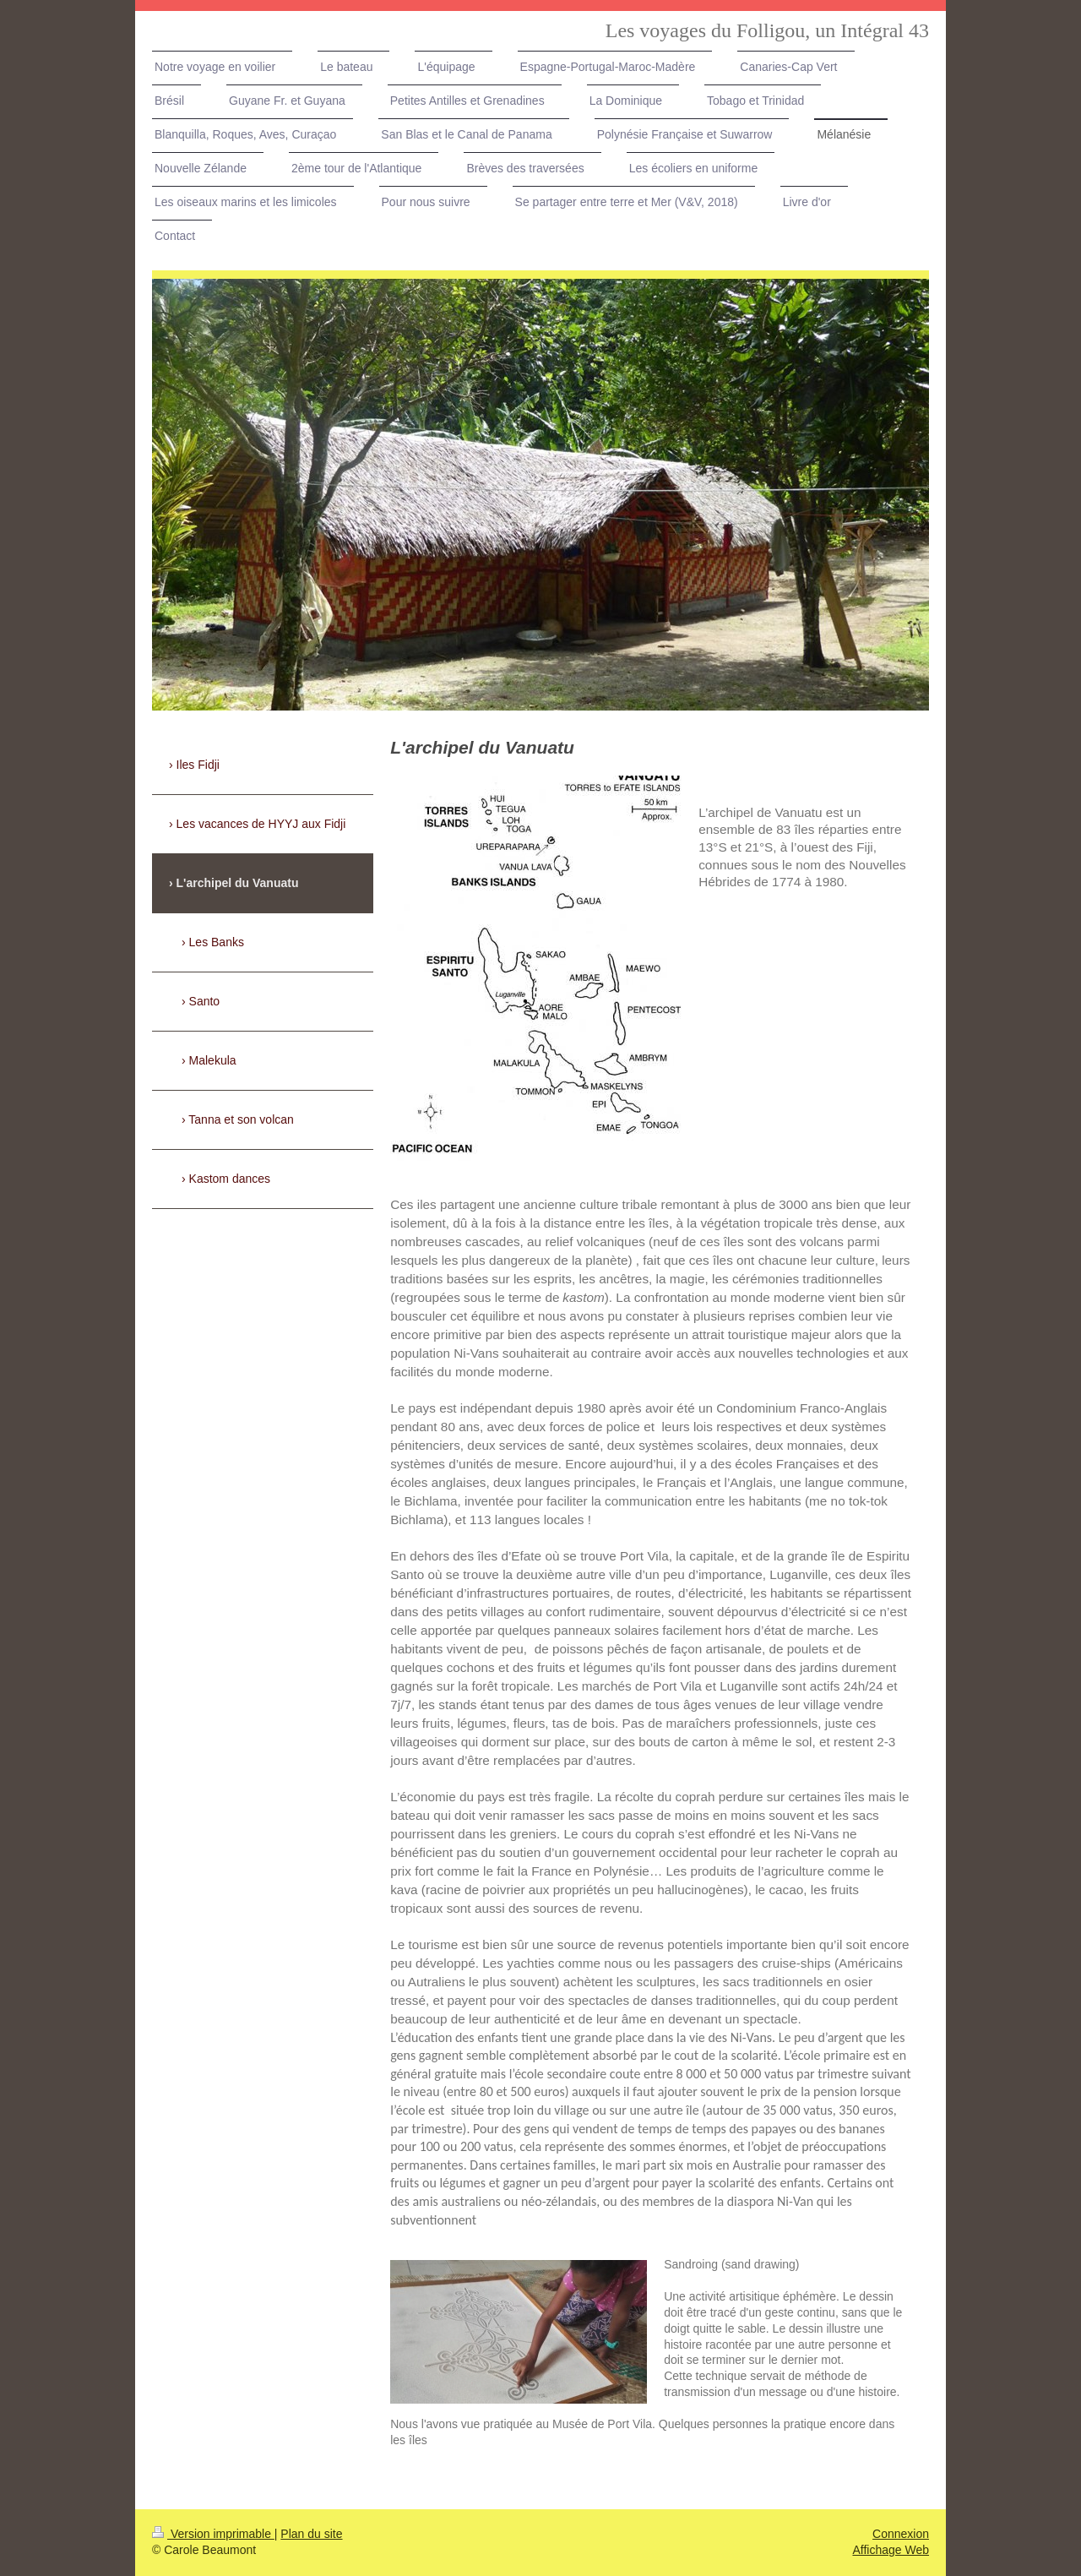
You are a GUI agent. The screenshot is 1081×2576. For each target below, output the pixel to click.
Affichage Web (890, 2550)
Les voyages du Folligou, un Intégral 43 (767, 30)
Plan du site (311, 2534)
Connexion (900, 2534)
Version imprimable (213, 2534)
